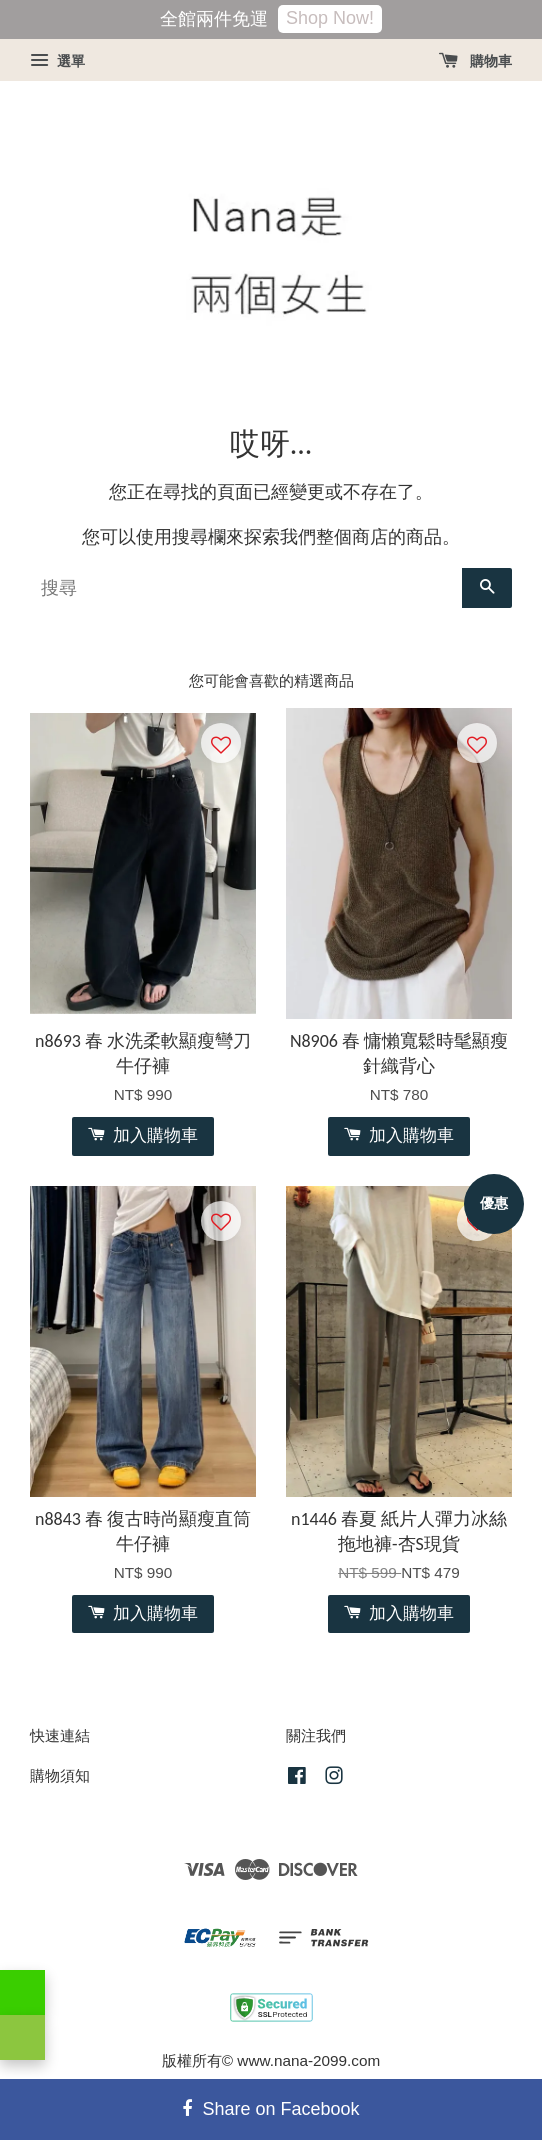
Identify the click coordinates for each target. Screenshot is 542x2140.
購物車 (475, 61)
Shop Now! (330, 18)
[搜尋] (246, 588)
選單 (57, 61)
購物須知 (60, 1775)
